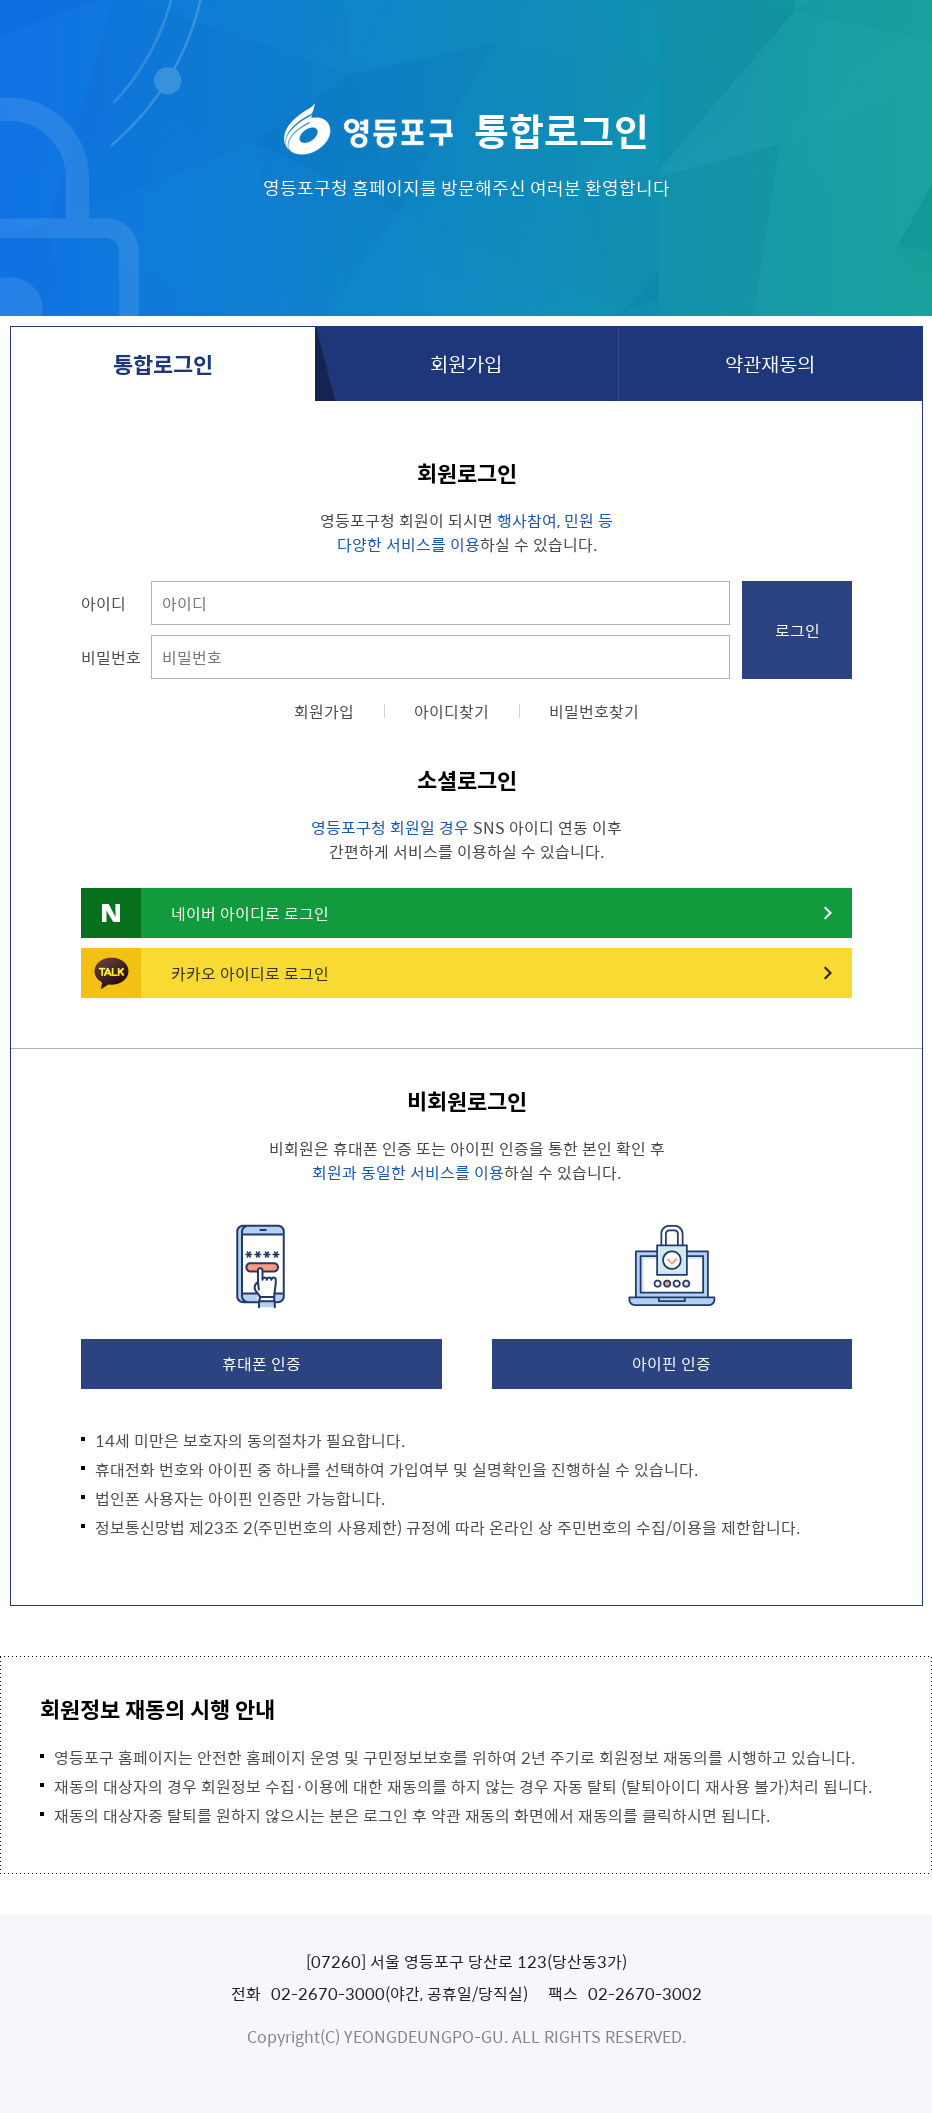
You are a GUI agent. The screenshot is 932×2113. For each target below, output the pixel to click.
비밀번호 (111, 657)
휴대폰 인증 (261, 1363)
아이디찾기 (451, 711)
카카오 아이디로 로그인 (250, 973)
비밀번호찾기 (594, 711)
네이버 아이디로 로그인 (250, 913)
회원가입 (466, 363)
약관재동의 (770, 363)
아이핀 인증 (671, 1363)
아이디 (103, 603)
